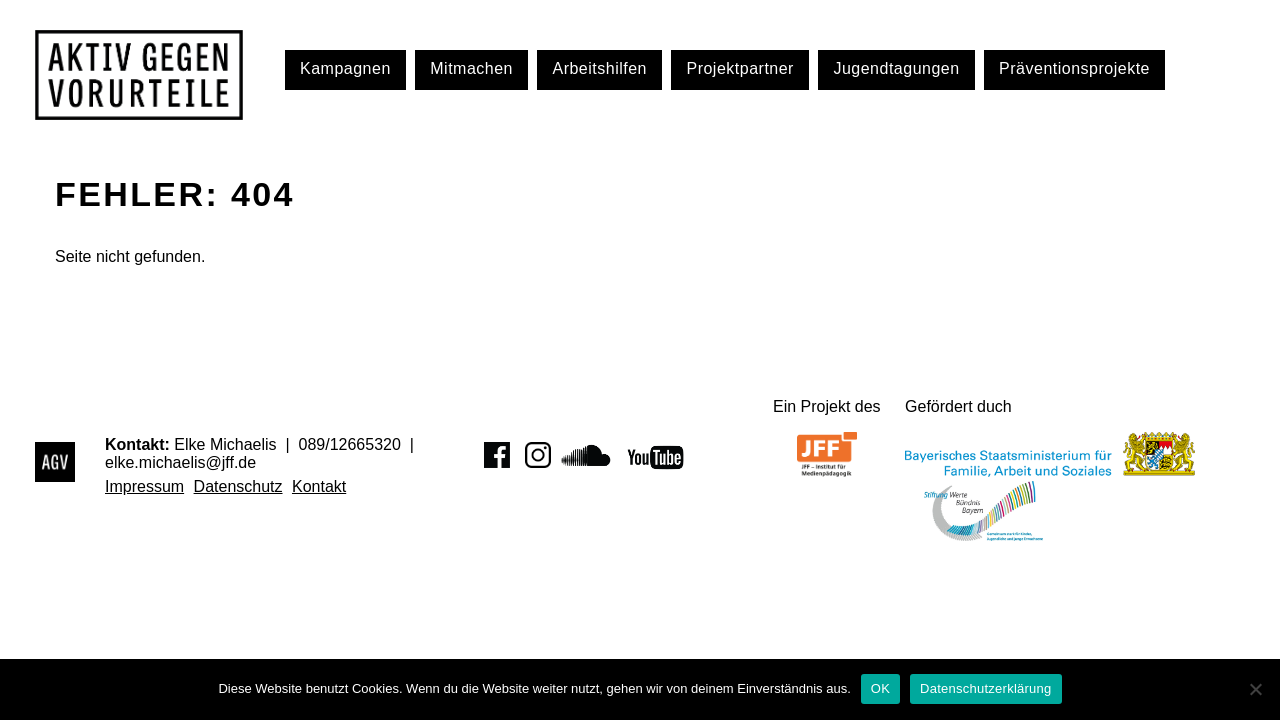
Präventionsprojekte (1074, 68)
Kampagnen (345, 68)
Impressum (144, 486)
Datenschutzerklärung (985, 688)
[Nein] (1255, 689)
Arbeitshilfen (599, 68)
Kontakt (319, 486)
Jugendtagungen (896, 68)
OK (880, 688)
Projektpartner (740, 68)
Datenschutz (238, 486)
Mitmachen (471, 68)
